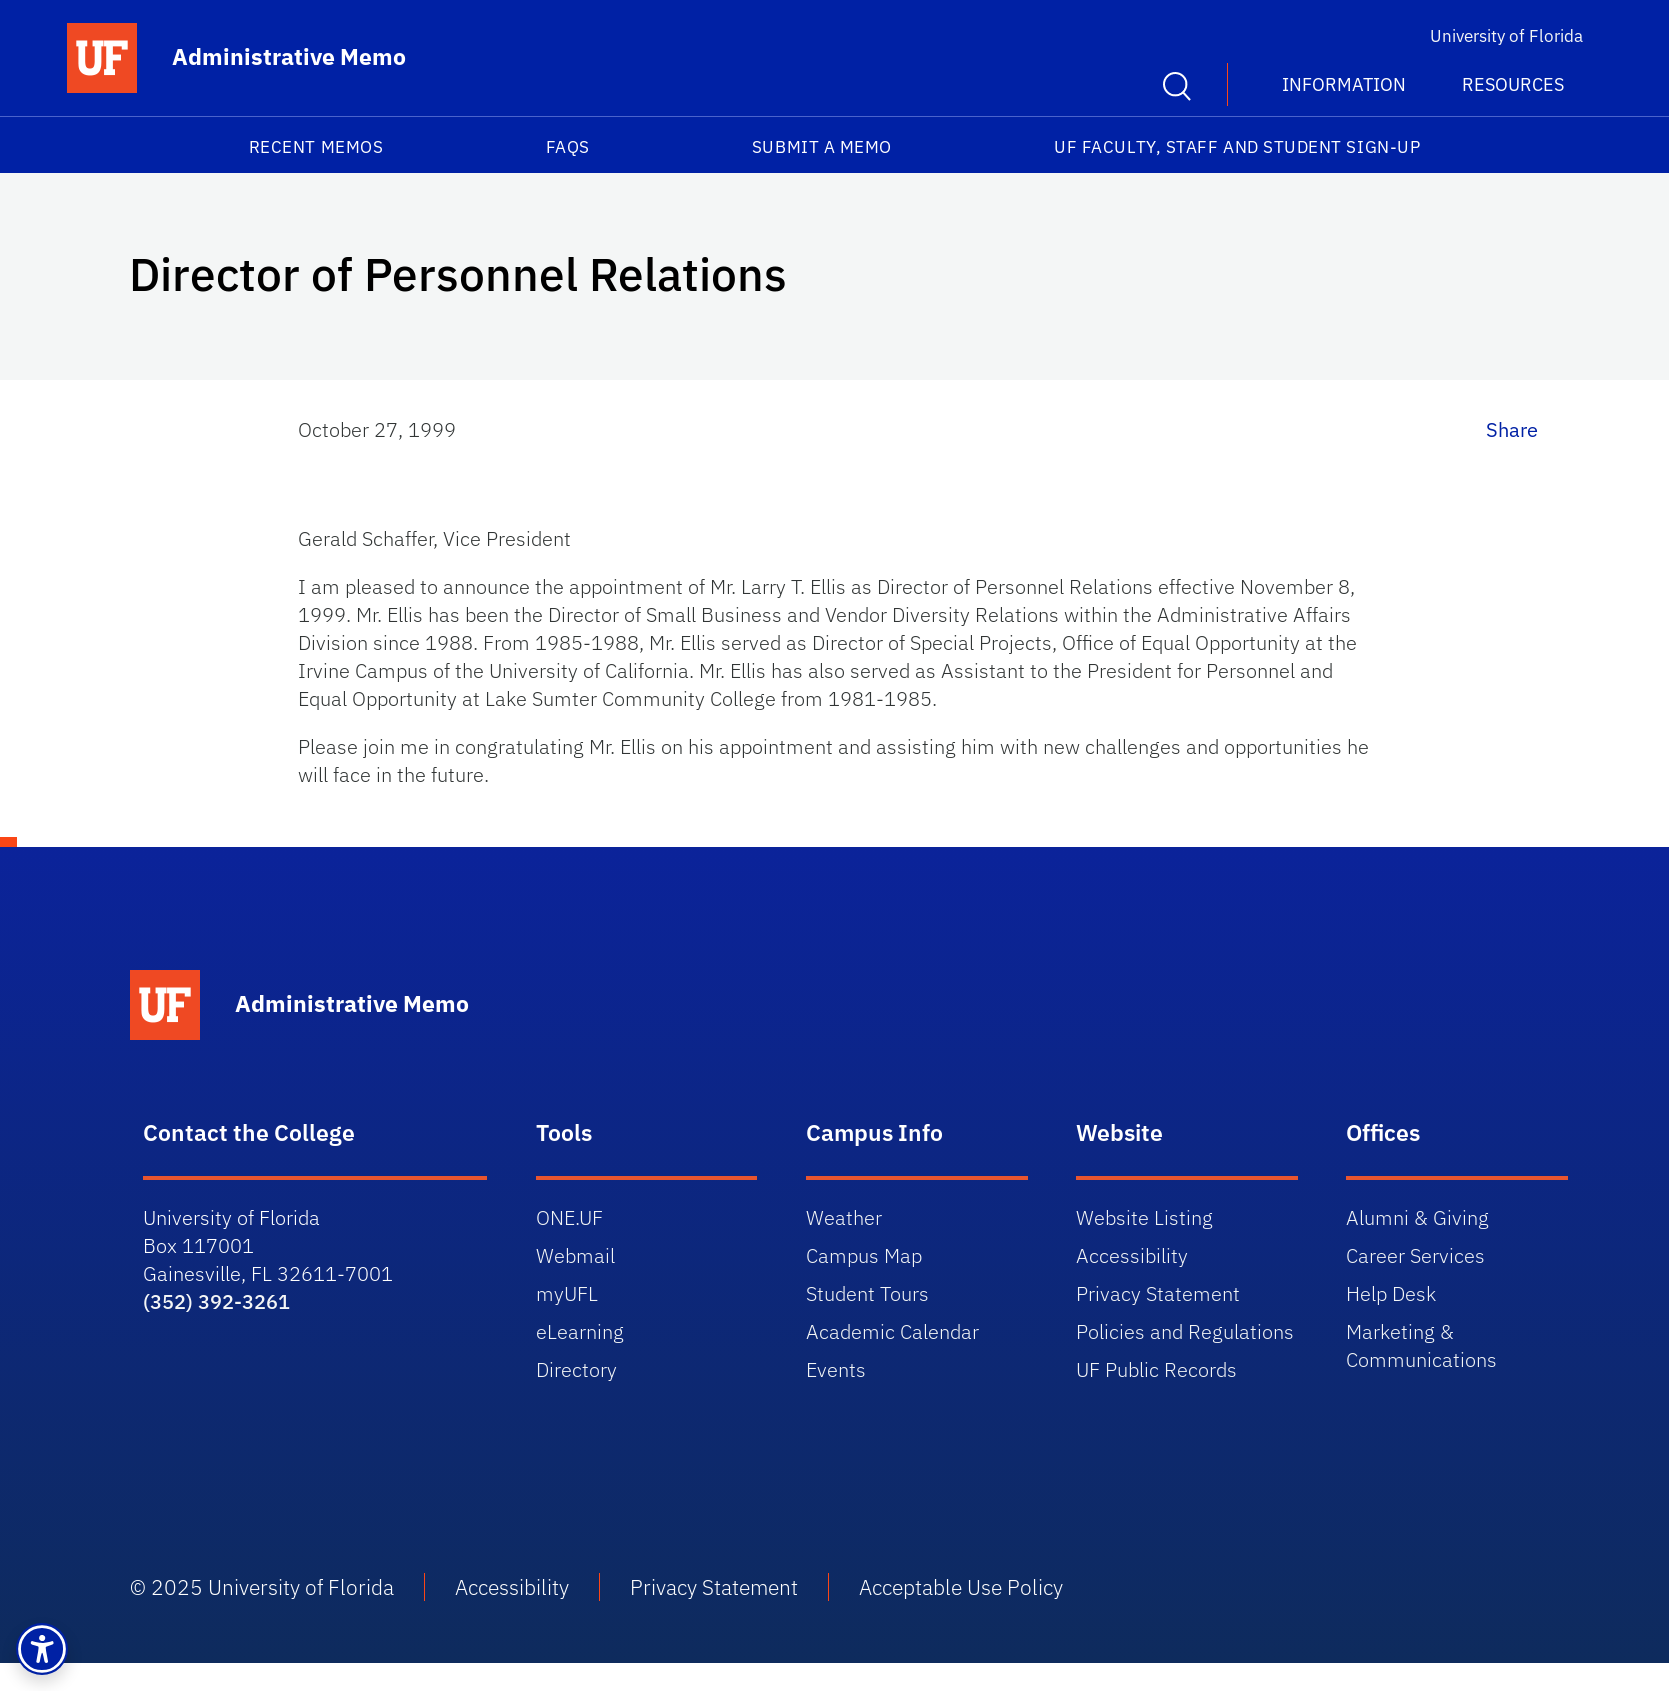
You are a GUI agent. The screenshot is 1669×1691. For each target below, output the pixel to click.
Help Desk (1391, 1293)
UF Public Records (1156, 1369)
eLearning (580, 1331)
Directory (576, 1369)
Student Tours (867, 1293)
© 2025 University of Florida (262, 1587)
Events (836, 1369)
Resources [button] (1513, 84)
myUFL (567, 1293)
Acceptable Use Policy (961, 1587)
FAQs (568, 147)
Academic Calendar (892, 1331)
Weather (844, 1217)
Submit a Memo (822, 147)
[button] (42, 1649)
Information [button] (1344, 84)
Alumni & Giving (1417, 1217)
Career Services (1415, 1255)
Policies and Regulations (1185, 1331)
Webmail (575, 1255)
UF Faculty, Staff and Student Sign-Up (1237, 147)
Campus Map (864, 1255)
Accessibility (1132, 1255)
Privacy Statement (1158, 1293)
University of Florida (1506, 36)
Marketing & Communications (1421, 1345)
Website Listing (1144, 1217)
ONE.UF (569, 1217)
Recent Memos (316, 147)
